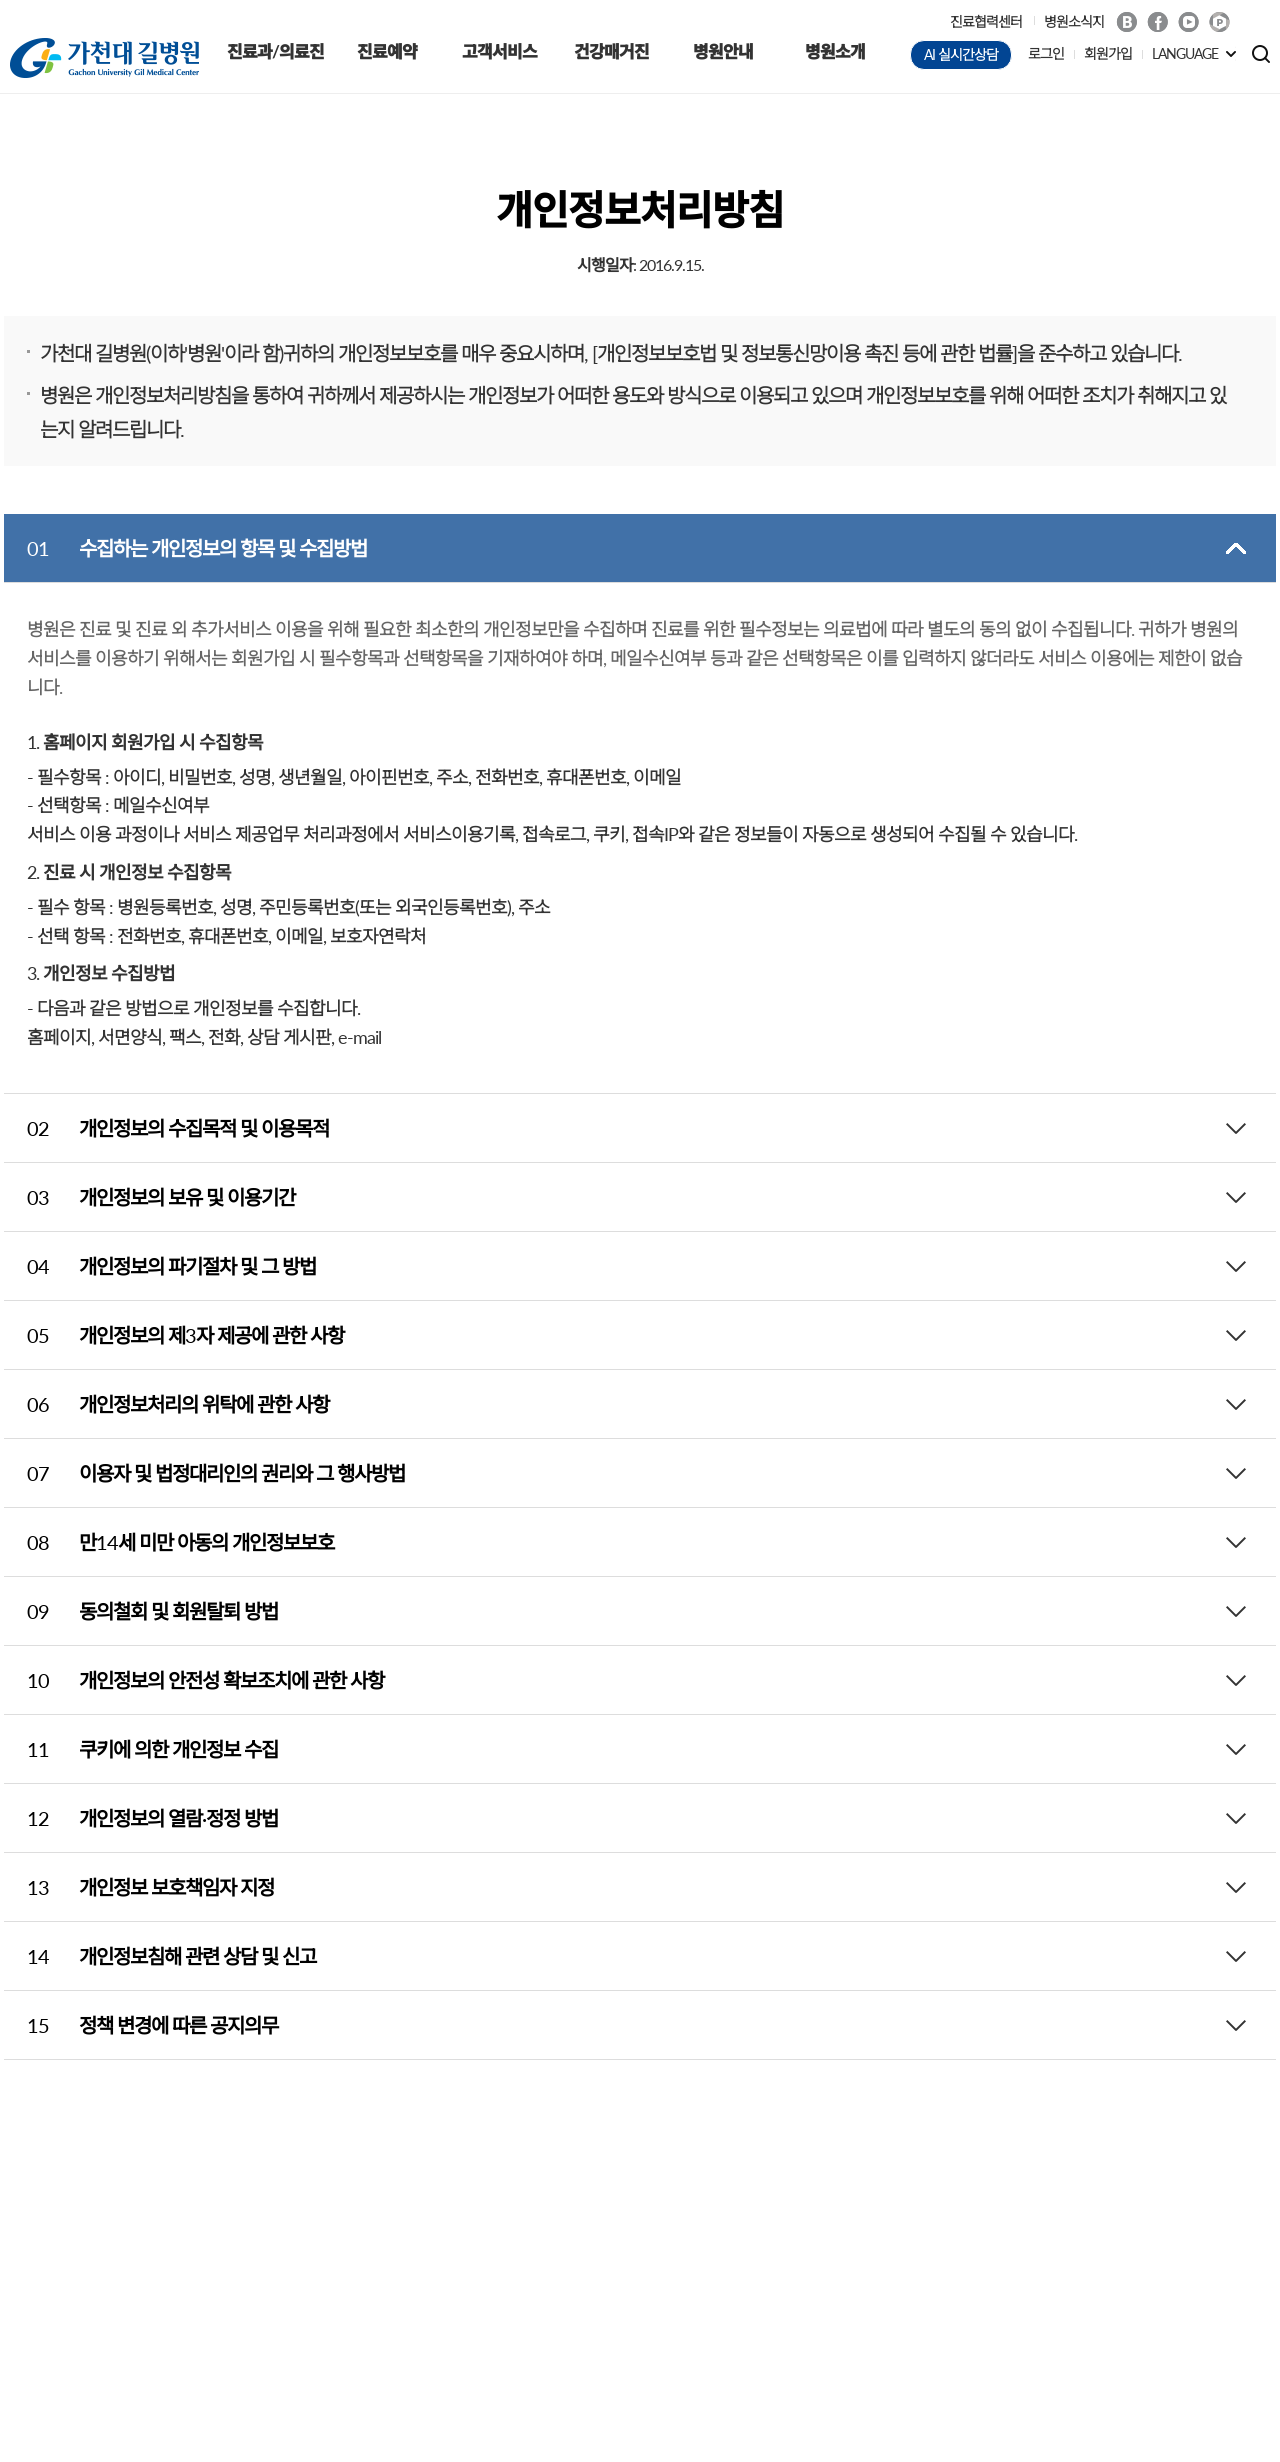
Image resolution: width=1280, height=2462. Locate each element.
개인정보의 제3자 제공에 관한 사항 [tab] (174, 1335)
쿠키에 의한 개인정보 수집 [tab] (141, 1749)
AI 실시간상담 (961, 54)
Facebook (1157, 22)
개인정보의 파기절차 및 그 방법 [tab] (160, 1266)
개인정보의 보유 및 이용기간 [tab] (149, 1197)
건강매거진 (611, 51)
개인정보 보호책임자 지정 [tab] (139, 1887)
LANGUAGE (1185, 53)
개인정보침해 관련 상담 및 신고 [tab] (160, 1956)
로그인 (1046, 53)
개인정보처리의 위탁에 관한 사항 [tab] (166, 1404)
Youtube (1188, 22)
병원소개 (835, 51)
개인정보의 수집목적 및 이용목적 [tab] (166, 1128)
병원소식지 (1074, 21)
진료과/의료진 (275, 51)
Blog (1126, 22)
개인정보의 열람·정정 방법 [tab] (141, 1818)
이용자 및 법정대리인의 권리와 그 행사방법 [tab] (204, 1473)
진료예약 (387, 51)
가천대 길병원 (104, 58)
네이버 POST (1219, 22)
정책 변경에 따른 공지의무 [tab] (141, 2025)
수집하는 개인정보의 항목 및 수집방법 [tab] (185, 548)
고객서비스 (499, 51)
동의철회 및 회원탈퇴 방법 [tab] (141, 1611)
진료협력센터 (986, 21)
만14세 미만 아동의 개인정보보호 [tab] (169, 1542)
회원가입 (1108, 53)
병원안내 (723, 51)
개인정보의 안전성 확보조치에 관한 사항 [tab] (194, 1680)
